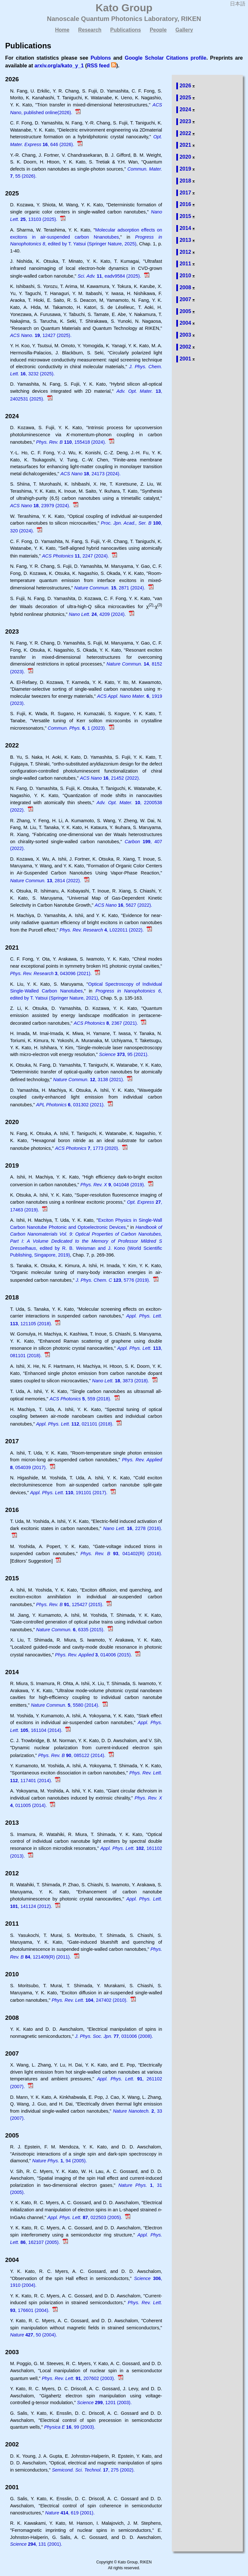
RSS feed (98, 65)
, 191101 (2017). (69, 1492)
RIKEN (191, 18)
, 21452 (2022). (110, 778)
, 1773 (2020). (87, 1148)
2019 (185, 169)
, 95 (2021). (124, 1054)
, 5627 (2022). (123, 905)
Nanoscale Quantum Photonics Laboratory (112, 18)
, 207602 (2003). (79, 2378)
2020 (185, 157)
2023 (185, 121)
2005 (185, 311)
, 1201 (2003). (104, 2402)
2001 (185, 358)
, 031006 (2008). (114, 2036)
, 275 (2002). (93, 2469)
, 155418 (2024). (71, 442)
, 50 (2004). (33, 2334)
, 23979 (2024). (40, 505)
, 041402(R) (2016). (121, 1553)
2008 (185, 287)
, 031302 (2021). (71, 1104)
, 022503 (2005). (85, 2217)
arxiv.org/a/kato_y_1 (59, 65)
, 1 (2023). (78, 728)
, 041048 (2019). (113, 1184)
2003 (185, 335)
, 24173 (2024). (90, 473)
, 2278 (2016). (132, 1528)
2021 (185, 145)
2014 (185, 228)
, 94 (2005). (59, 2160)
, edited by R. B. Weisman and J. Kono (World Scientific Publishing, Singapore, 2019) (86, 1241)
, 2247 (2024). (76, 555)
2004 (185, 323)
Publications (125, 30)
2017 (185, 192)
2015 (185, 216)
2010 (185, 275)
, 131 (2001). (36, 2544)
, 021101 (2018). (75, 1423)
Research (89, 30)
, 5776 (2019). (113, 1280)
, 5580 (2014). (66, 1705)
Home (62, 30)
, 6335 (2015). (71, 1629)
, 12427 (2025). (40, 335)
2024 (185, 109)
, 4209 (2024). (98, 614)
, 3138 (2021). (89, 1079)
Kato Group (124, 8)
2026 (185, 85)
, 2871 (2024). (110, 587)
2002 (185, 347)
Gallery (184, 30)
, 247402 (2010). (90, 2000)
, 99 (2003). (69, 2427)
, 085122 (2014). (72, 1755)
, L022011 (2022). (102, 930)
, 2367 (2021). (106, 1023)
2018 (185, 180)
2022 (185, 133)
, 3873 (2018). (121, 1380)
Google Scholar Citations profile (165, 58)
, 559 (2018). (80, 1398)
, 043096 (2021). (51, 973)
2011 (185, 263)
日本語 (237, 3)
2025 (185, 97)
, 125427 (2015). (70, 1604)
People (158, 30)
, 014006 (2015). (94, 1654)
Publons (100, 58)
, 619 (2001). (70, 2512)
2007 (185, 299)
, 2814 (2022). (46, 880)
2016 (185, 204)
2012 (185, 252)
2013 (185, 240)
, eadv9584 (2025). (110, 276)
